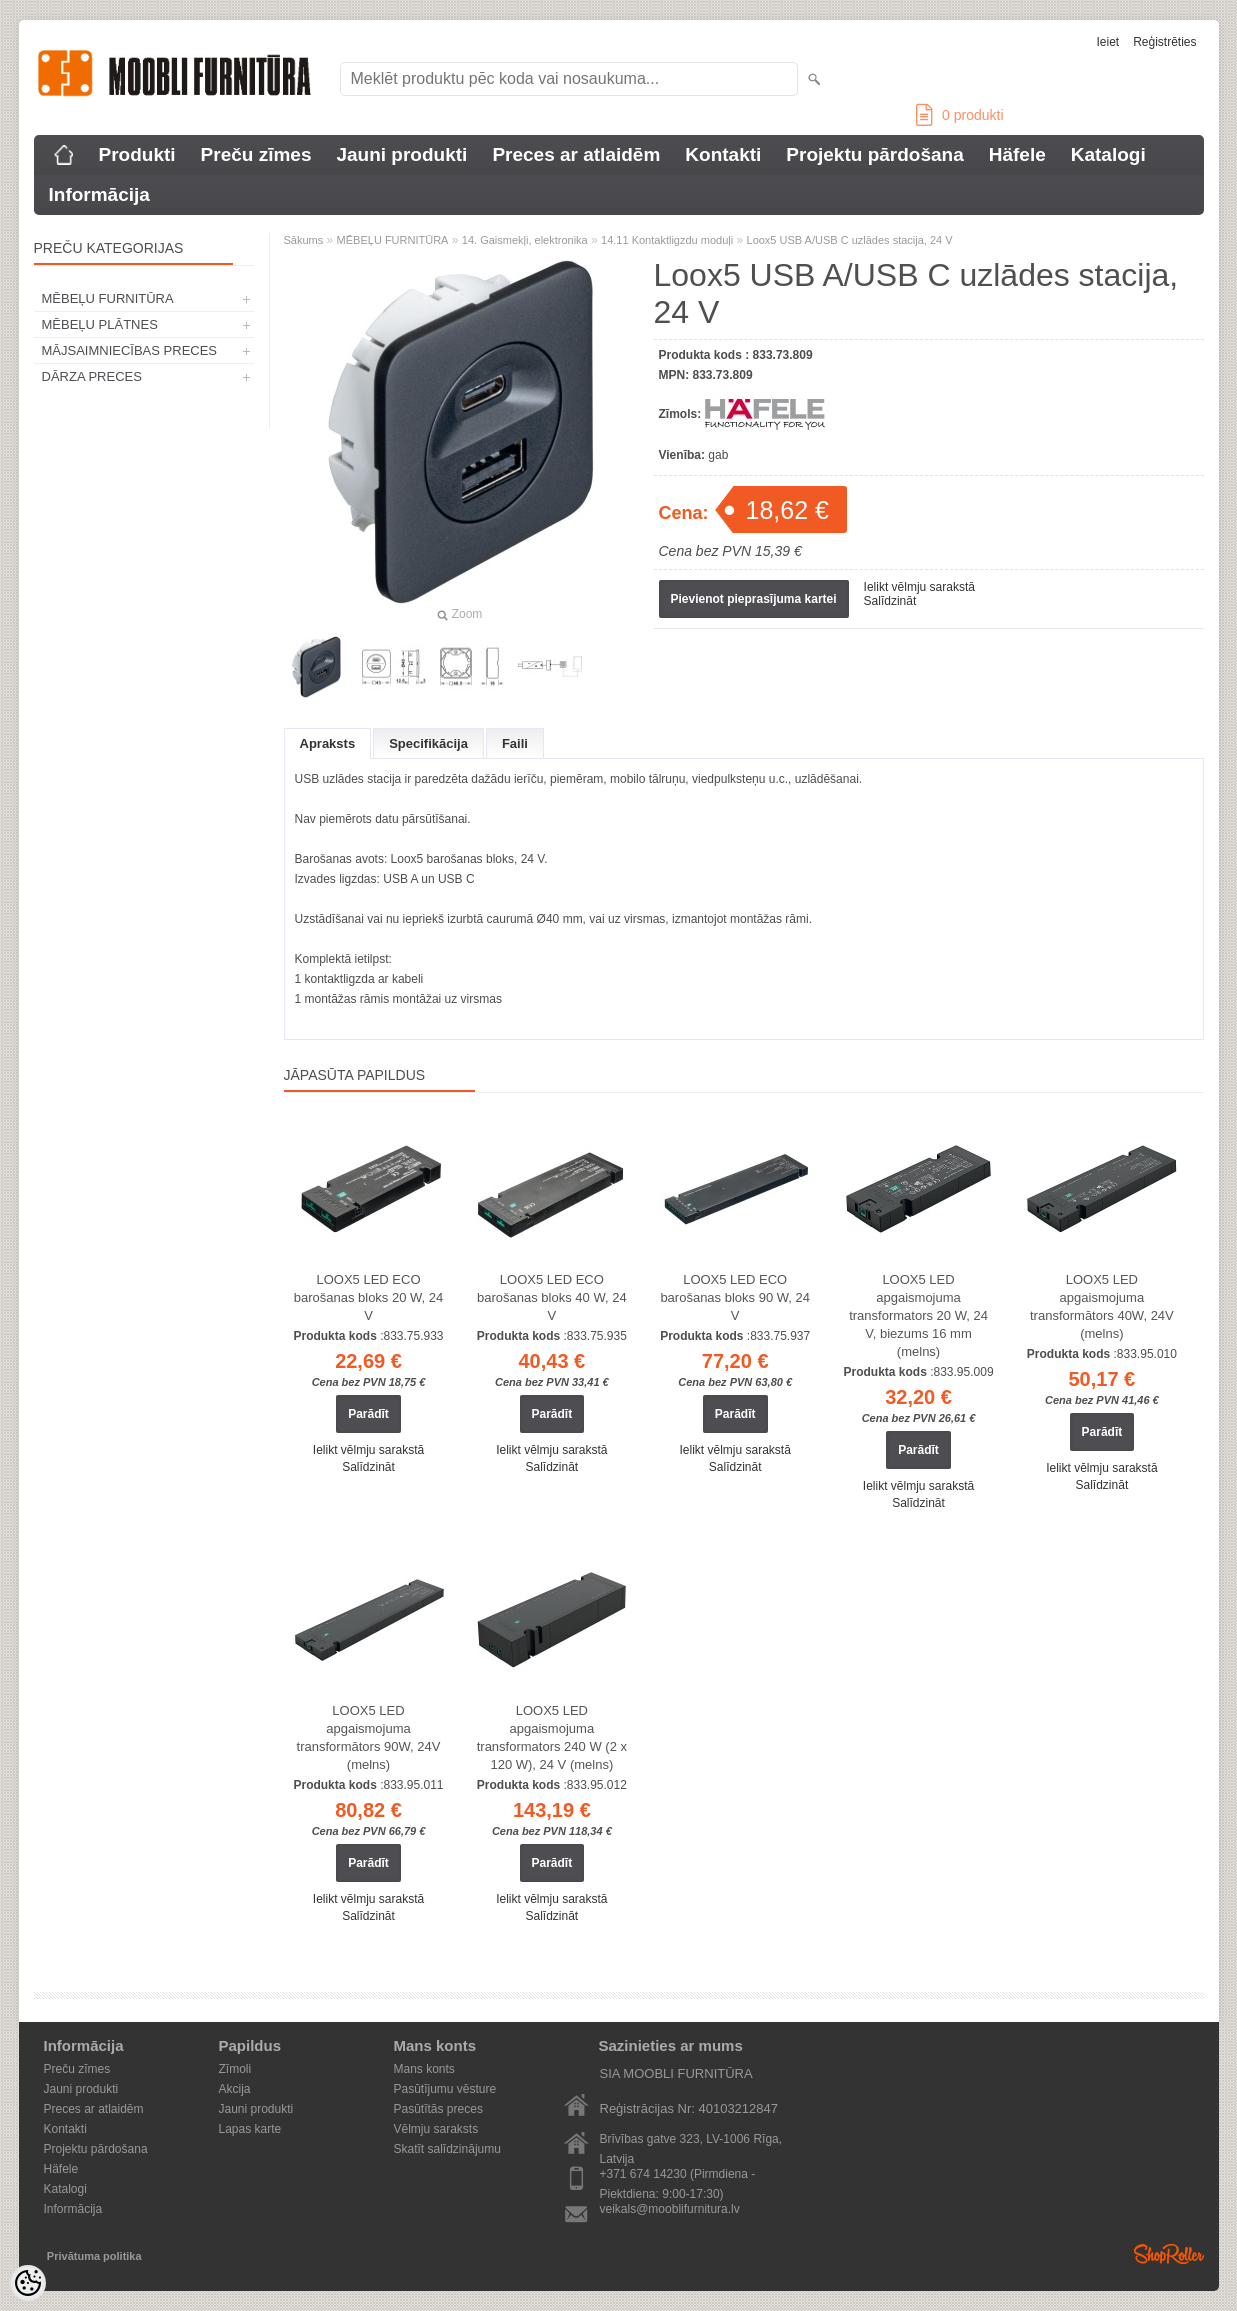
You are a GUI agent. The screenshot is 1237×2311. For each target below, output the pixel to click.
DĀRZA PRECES (92, 376)
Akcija (235, 2089)
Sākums (304, 240)
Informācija (99, 194)
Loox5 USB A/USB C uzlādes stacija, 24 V (850, 240)
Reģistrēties (1164, 42)
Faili (515, 743)
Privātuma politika (94, 2256)
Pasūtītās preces (438, 2109)
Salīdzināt (890, 601)
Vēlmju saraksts (436, 2129)
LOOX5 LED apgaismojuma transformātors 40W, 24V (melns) (1102, 1306)
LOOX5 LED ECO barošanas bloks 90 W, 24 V (735, 1297)
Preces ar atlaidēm (576, 154)
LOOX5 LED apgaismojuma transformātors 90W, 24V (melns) (369, 1737)
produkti (959, 115)
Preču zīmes (256, 154)
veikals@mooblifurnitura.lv (670, 2209)
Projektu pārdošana (874, 154)
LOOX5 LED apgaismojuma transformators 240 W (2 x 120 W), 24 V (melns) (552, 1737)
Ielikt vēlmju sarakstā (919, 587)
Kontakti (723, 154)
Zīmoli (235, 2069)
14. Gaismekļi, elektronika (525, 240)
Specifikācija (428, 743)
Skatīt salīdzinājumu (447, 2149)
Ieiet (1107, 42)
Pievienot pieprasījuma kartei (754, 599)
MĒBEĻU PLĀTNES (100, 324)
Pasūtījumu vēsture (445, 2089)
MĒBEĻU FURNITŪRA (108, 298)
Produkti (137, 154)
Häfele (1017, 154)
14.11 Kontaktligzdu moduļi (667, 240)
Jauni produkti (401, 154)
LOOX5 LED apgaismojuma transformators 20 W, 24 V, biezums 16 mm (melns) (918, 1315)
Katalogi (1108, 154)
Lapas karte (250, 2129)
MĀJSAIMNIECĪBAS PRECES (130, 350)
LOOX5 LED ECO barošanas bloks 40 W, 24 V (552, 1297)
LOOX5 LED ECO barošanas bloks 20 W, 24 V (369, 1297)
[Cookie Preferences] (28, 2283)
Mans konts (424, 2069)
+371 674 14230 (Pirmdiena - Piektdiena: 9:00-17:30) (678, 2175)
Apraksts (328, 743)
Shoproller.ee (1169, 2254)
